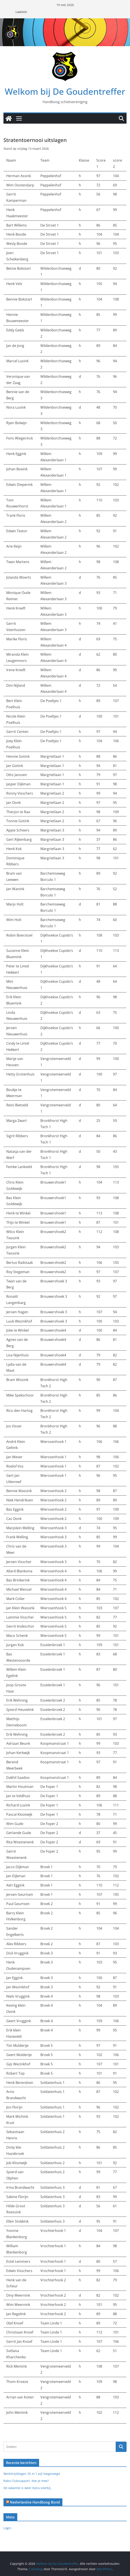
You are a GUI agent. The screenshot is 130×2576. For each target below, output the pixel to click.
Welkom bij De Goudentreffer (65, 91)
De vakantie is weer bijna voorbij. (27, 2488)
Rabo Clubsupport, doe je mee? (26, 2481)
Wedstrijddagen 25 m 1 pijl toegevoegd (31, 2474)
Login (7, 2528)
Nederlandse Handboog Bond (35, 2502)
